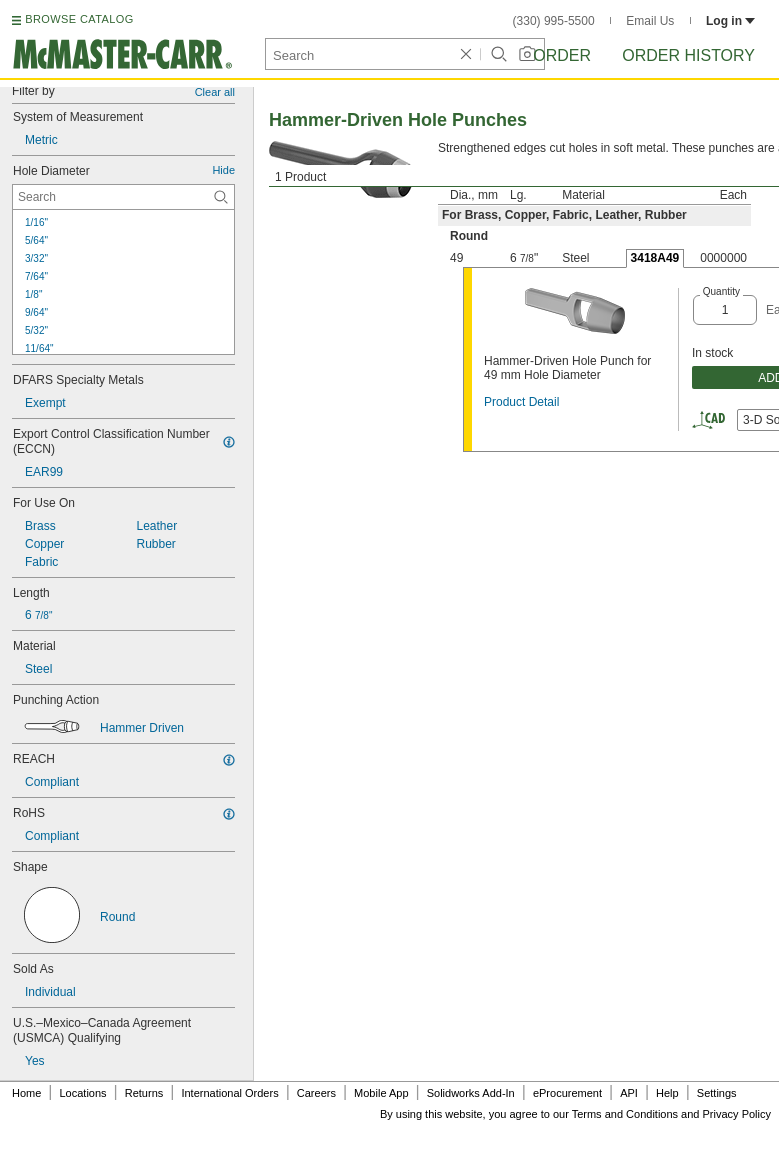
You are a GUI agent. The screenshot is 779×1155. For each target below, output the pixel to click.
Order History (688, 55)
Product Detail (521, 402)
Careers (316, 1093)
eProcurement (567, 1093)
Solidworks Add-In (471, 1093)
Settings (717, 1093)
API (629, 1093)
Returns (144, 1093)
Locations (83, 1093)
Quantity (721, 291)
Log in (730, 21)
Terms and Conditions (625, 1114)
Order (562, 55)
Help (667, 1093)
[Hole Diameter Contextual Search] (123, 197)
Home (26, 1093)
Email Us (650, 21)
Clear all (215, 92)
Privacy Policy (737, 1114)
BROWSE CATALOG (79, 19)
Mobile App (381, 1093)
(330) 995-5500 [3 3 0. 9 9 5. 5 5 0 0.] (554, 21)
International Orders (229, 1093)
